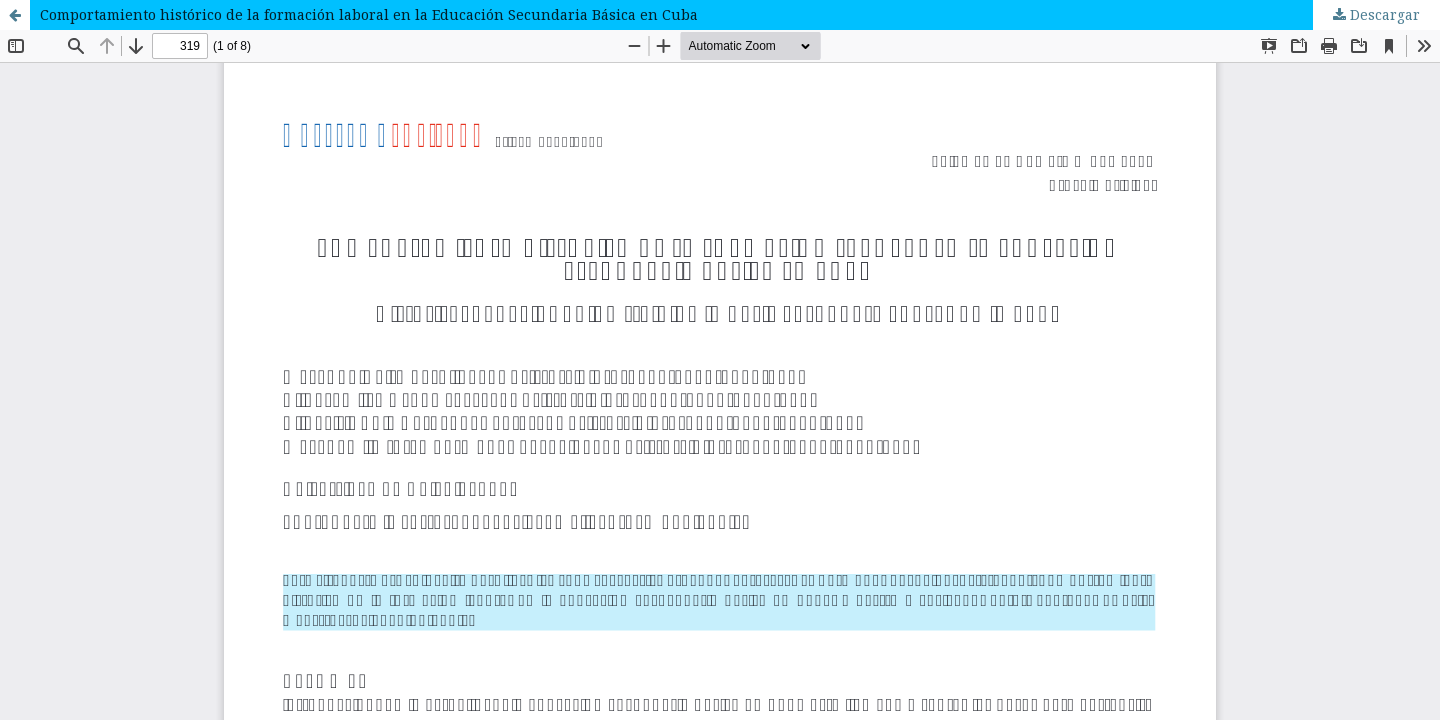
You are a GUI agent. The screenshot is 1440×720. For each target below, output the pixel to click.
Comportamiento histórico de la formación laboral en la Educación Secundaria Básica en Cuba (369, 14)
